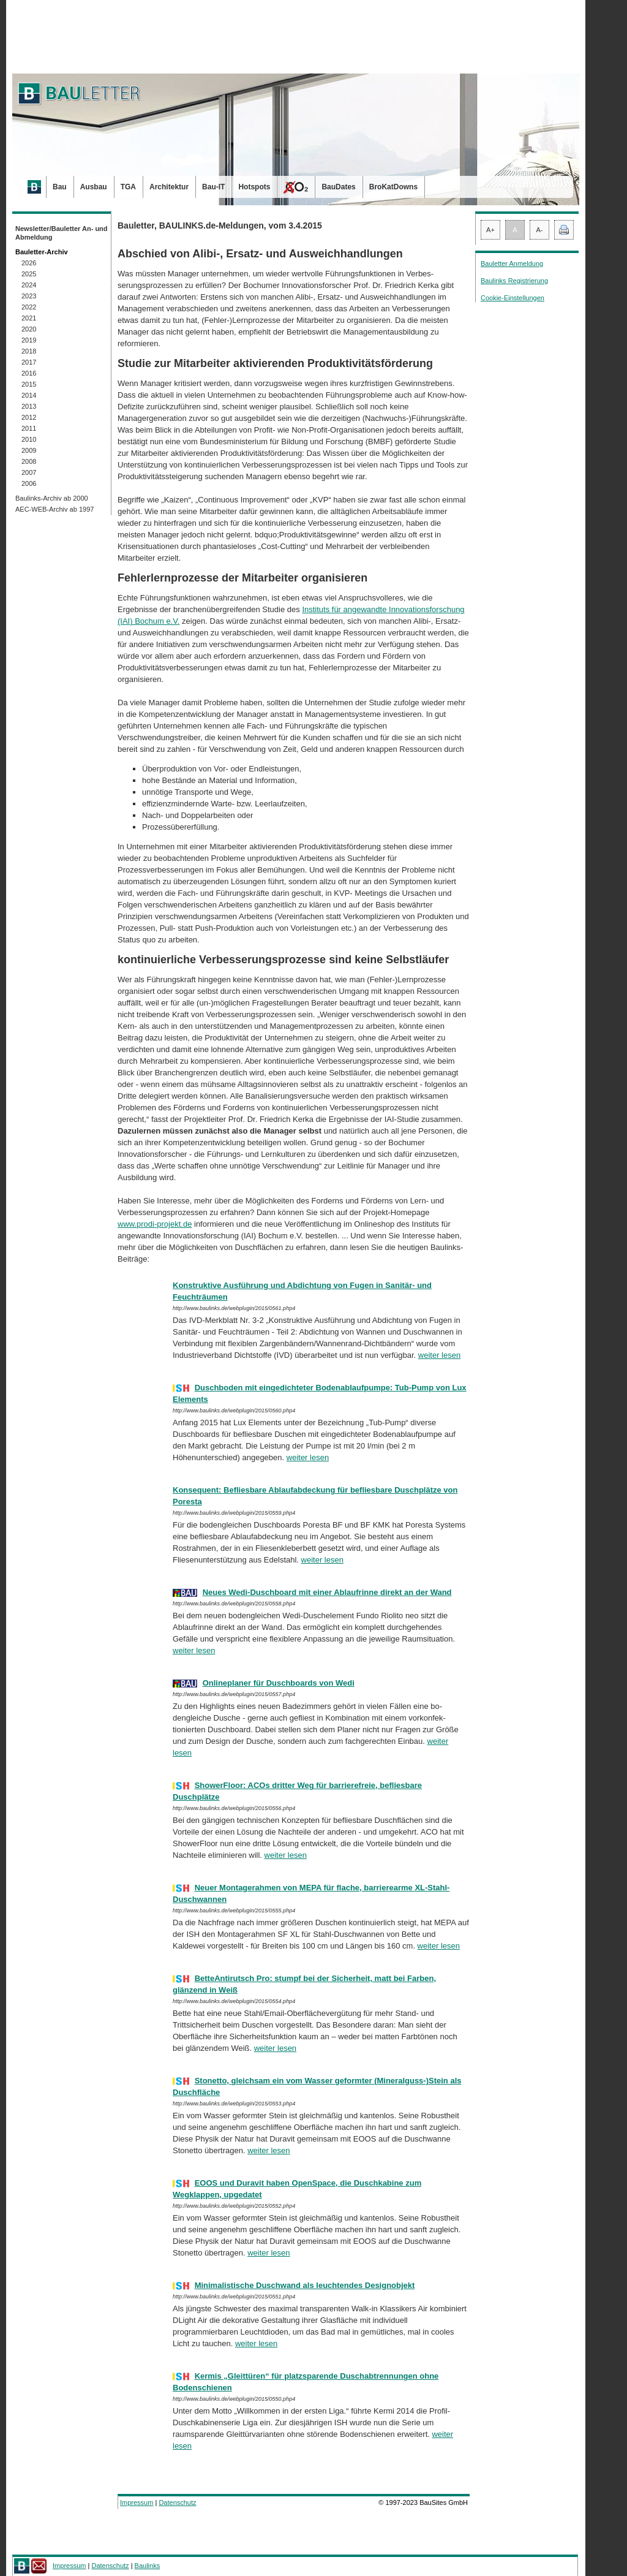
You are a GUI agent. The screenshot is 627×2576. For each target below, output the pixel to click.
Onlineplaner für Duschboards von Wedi (279, 1683)
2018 (28, 351)
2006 (28, 483)
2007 (28, 472)
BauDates (338, 187)
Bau (60, 187)
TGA (128, 187)
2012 (28, 417)
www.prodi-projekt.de (155, 1224)
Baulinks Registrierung (514, 280)
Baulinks (147, 2565)
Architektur (169, 187)
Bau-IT (213, 187)
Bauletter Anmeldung (512, 263)
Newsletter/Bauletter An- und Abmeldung (61, 233)
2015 (28, 384)
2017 (28, 362)
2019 (28, 340)
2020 (28, 329)
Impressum (136, 2502)
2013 (28, 406)
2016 (28, 373)
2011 (28, 428)
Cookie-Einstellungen (512, 297)
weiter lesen (439, 1355)
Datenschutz (177, 2502)
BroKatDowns (393, 187)
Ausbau (93, 187)
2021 (28, 318)
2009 (28, 450)
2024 (28, 285)
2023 (28, 296)
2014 (28, 395)
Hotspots (254, 187)
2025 (28, 274)
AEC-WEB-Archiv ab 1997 (54, 509)
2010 (28, 439)
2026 (28, 263)
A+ (490, 229)
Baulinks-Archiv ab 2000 (51, 498)
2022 (28, 307)
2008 (28, 461)
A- (539, 229)
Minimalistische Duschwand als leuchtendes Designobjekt (305, 2285)
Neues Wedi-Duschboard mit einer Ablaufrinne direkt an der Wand (327, 1592)
